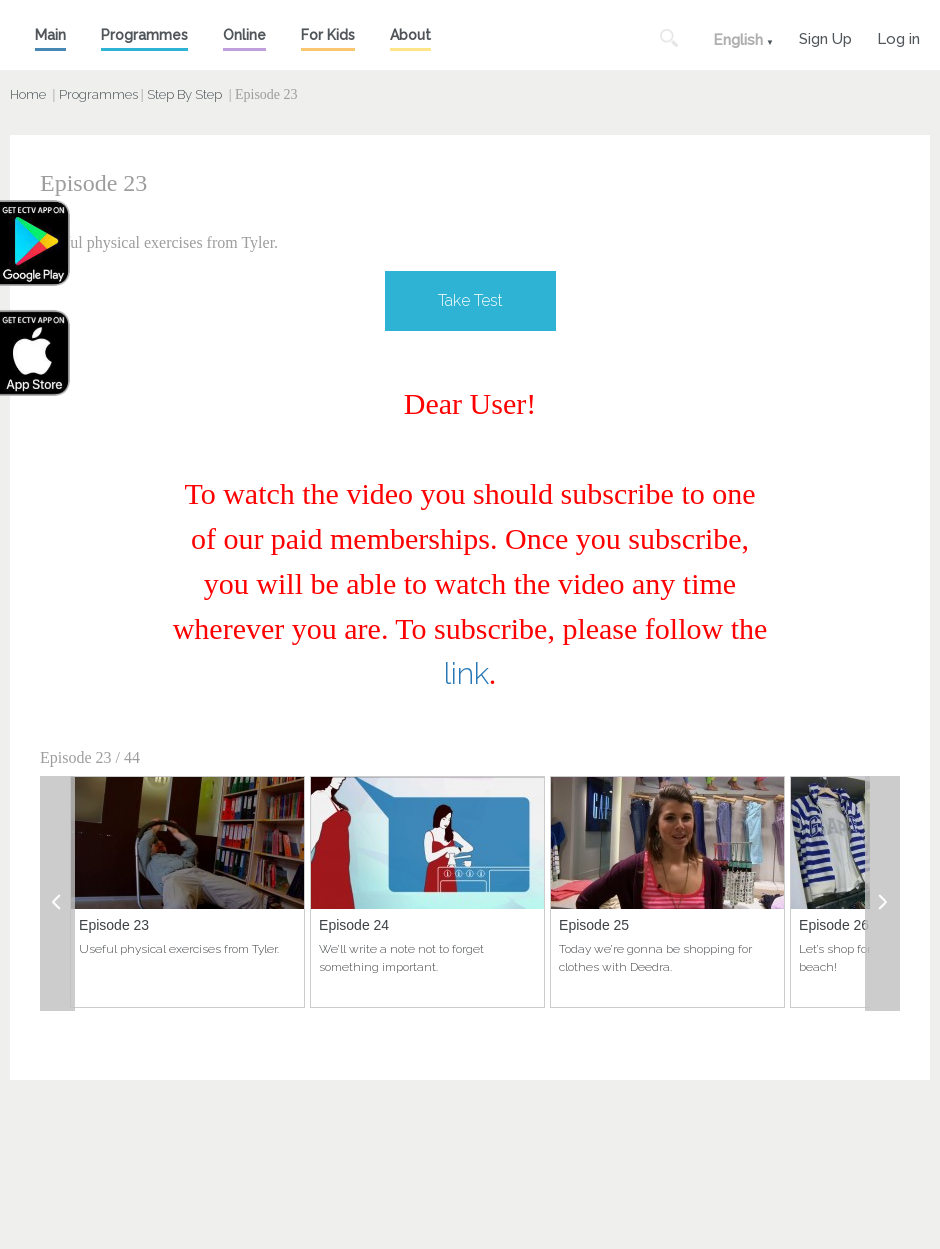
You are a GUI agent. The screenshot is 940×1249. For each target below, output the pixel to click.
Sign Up (825, 36)
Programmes (144, 35)
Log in (898, 36)
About (410, 35)
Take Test (470, 300)
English (738, 40)
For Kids (328, 35)
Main (50, 35)
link (466, 673)
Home (28, 94)
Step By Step (184, 94)
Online (244, 35)
